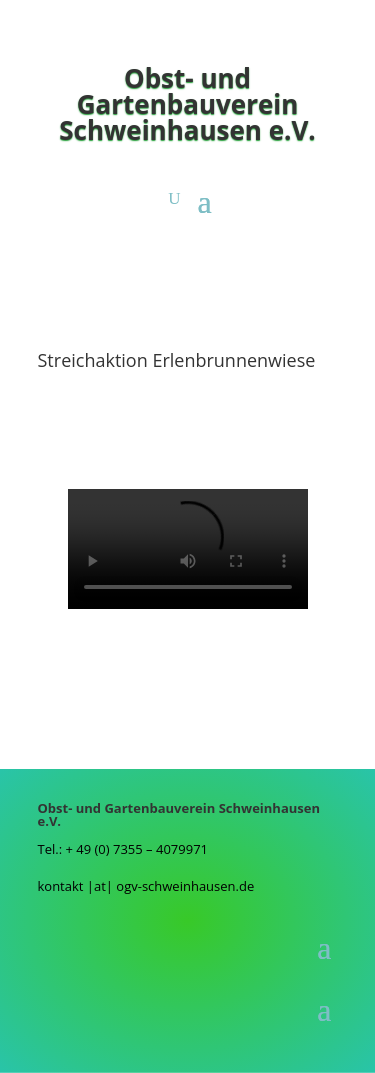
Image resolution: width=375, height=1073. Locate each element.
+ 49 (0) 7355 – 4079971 (136, 849)
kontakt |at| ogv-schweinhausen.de (146, 886)
